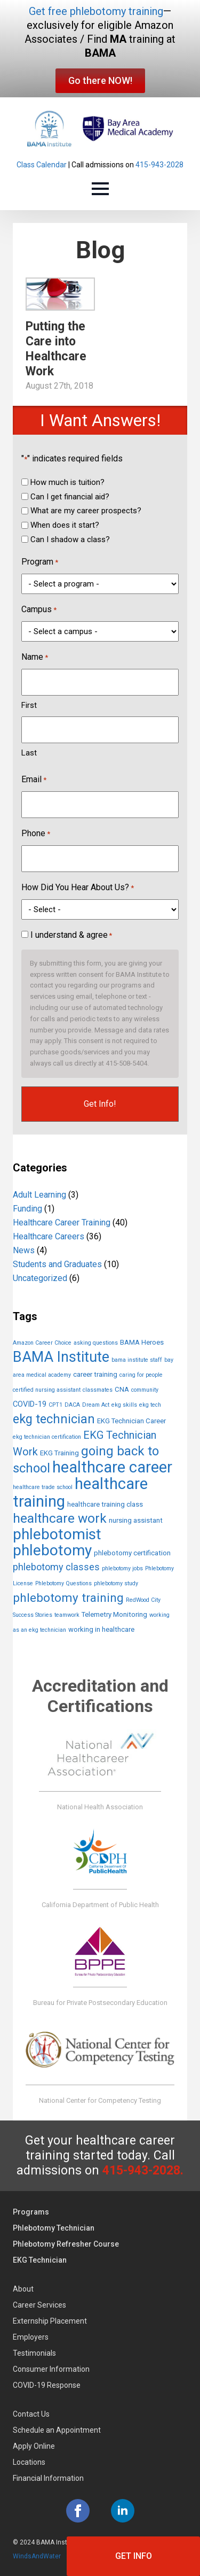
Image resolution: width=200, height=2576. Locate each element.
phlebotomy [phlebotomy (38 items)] (52, 1550)
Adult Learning (39, 1195)
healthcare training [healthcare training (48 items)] (80, 1492)
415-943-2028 (159, 164)
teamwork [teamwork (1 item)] (66, 1614)
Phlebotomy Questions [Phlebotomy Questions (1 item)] (63, 1583)
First (29, 705)
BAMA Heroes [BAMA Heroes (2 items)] (142, 1342)
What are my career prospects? (85, 510)
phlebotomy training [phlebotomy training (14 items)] (68, 1598)
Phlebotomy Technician (53, 2228)
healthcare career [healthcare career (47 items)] (112, 1467)
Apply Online (34, 2446)
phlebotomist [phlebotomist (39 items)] (57, 1534)
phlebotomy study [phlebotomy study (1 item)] (116, 1583)
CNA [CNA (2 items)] (122, 1389)
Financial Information (48, 2478)
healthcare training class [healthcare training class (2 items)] (105, 1504)
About (23, 2289)
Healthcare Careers (48, 1236)
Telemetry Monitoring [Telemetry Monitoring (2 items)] (114, 1614)
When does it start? (64, 525)
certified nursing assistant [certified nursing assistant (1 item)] (47, 1389)
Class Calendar (42, 164)
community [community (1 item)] (144, 1389)
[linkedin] (122, 2511)
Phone (35, 834)
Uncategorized (40, 1278)
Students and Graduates (57, 1264)
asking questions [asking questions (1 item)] (96, 1342)
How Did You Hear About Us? (77, 888)
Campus (39, 610)
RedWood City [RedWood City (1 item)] (143, 1599)
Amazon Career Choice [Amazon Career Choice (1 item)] (42, 1342)
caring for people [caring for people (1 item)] (141, 1374)
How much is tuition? (67, 482)
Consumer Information (51, 2369)
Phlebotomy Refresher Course (66, 2244)
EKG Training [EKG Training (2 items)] (59, 1453)
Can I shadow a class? (70, 539)
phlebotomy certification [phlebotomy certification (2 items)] (132, 1553)
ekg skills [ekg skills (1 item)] (124, 1404)
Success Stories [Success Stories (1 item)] (32, 1614)
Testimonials (34, 2353)
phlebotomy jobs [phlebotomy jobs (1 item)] (122, 1568)
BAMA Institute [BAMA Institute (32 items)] (61, 1357)
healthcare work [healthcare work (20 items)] (60, 1518)
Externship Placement (50, 2321)
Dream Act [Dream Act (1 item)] (95, 1404)
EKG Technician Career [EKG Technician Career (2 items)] (131, 1421)
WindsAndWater (37, 2556)
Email (33, 780)
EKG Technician (40, 2260)
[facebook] (78, 2511)
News (24, 1250)
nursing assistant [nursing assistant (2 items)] (136, 1520)
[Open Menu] (100, 188)
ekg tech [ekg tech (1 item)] (150, 1404)
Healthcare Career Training (61, 1222)
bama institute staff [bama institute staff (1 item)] (136, 1359)
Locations (29, 2462)
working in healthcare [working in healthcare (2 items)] (101, 1629)
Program (39, 562)
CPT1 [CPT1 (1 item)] (55, 1404)
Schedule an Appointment (57, 2430)
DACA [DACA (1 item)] (72, 1404)
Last (29, 753)
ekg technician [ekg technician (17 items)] (54, 1419)
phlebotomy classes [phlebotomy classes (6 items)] (56, 1566)
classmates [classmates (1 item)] (98, 1389)
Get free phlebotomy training (96, 11)
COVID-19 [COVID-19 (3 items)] (29, 1404)
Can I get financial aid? (69, 497)
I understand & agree (71, 935)
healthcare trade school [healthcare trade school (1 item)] (43, 1487)
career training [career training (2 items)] (95, 1374)
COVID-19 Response (47, 2385)
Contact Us (31, 2414)
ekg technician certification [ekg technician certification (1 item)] (47, 1436)
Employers (31, 2337)
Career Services (39, 2305)
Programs (31, 2212)
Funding (27, 1209)
